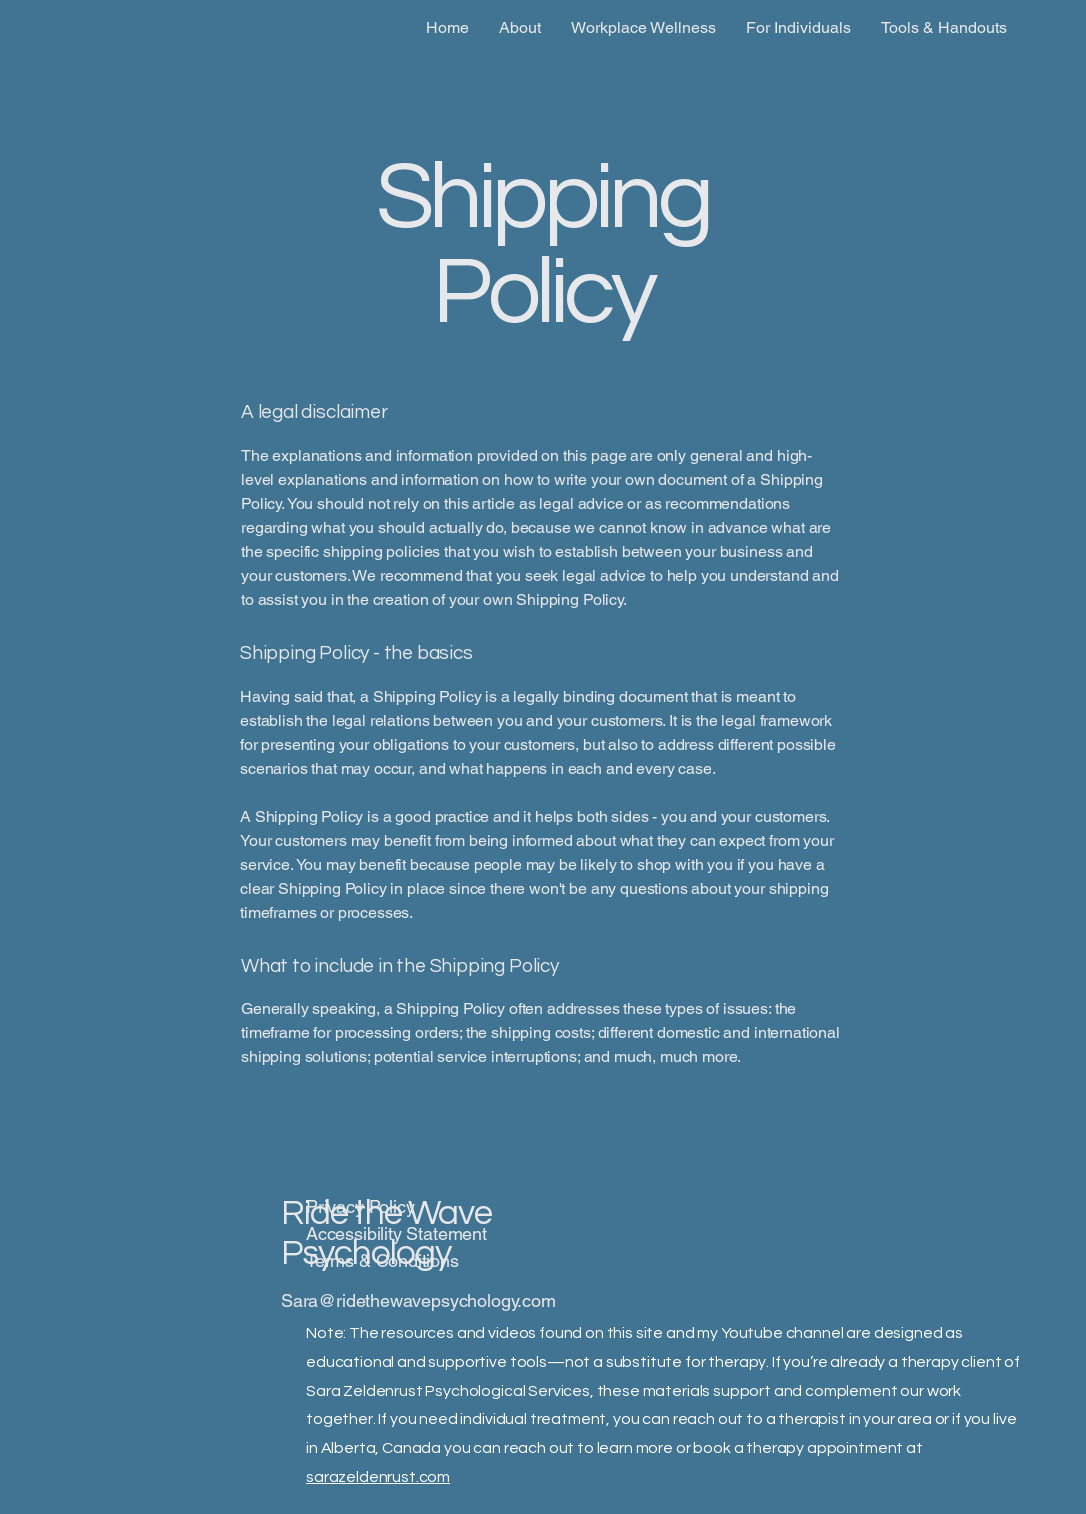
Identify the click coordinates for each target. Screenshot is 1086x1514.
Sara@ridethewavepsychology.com (418, 1300)
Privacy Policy (360, 1206)
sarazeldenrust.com (378, 1477)
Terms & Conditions (382, 1260)
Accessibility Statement (396, 1233)
